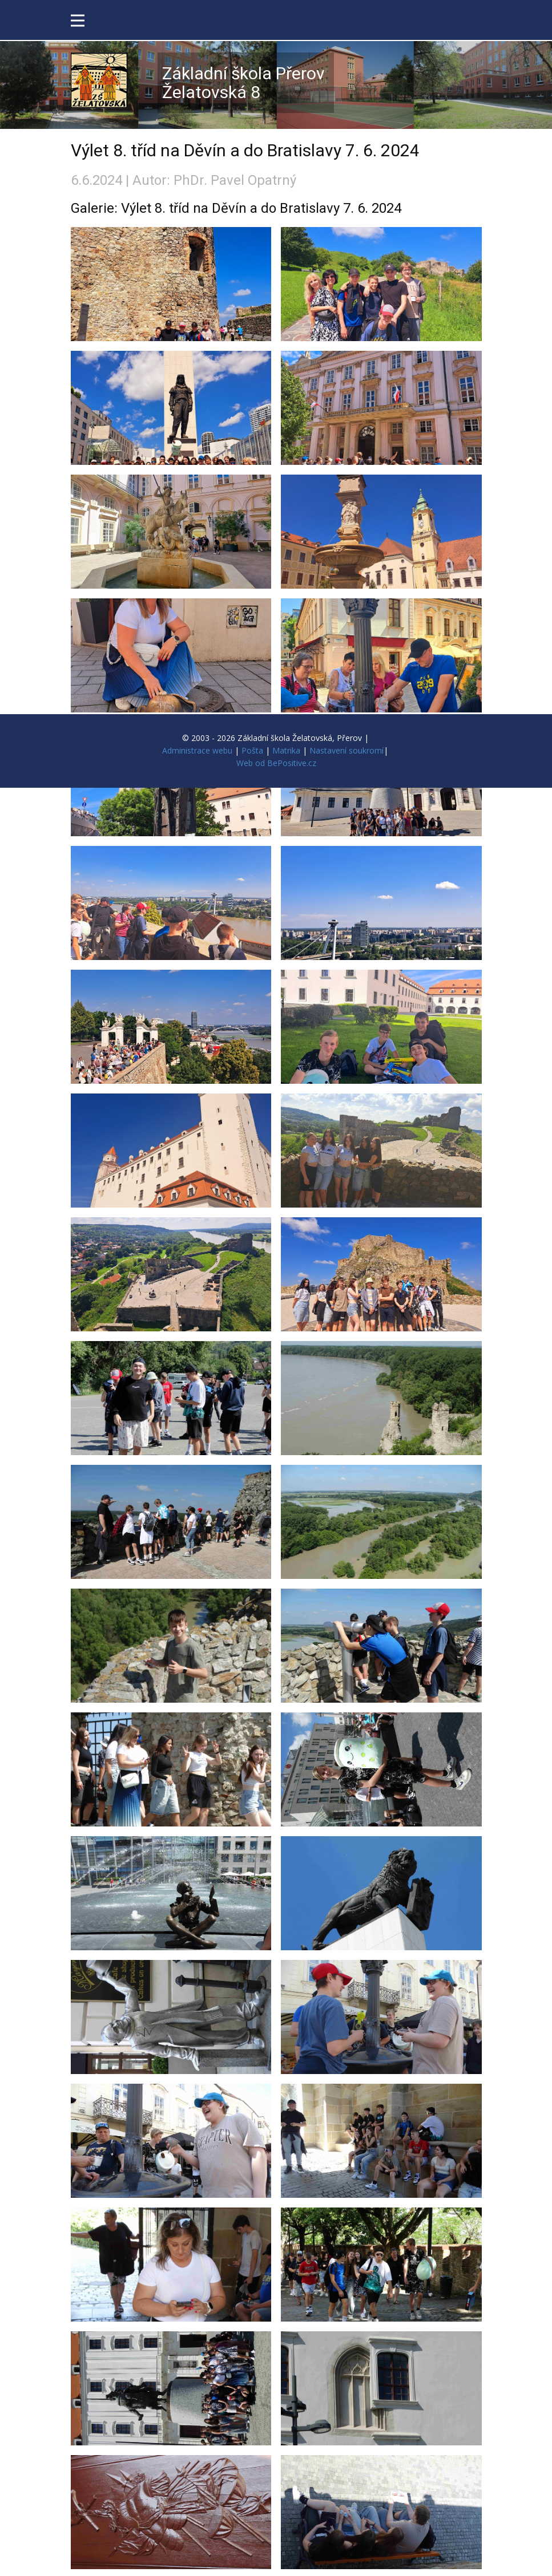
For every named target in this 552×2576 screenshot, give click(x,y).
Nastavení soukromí (346, 750)
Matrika (286, 750)
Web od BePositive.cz (276, 763)
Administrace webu (197, 750)
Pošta (252, 750)
